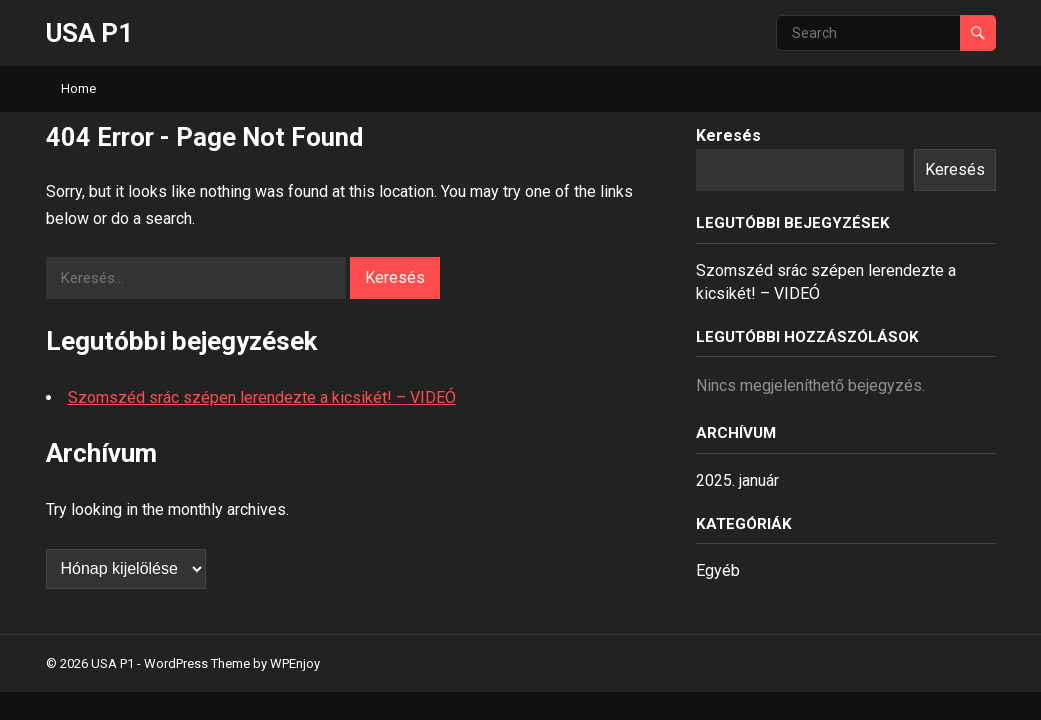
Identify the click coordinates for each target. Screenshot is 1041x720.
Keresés (728, 135)
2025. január (737, 480)
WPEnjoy (295, 663)
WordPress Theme (197, 663)
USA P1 (89, 33)
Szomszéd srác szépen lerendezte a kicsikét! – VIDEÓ (262, 397)
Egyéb (718, 570)
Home (78, 88)
